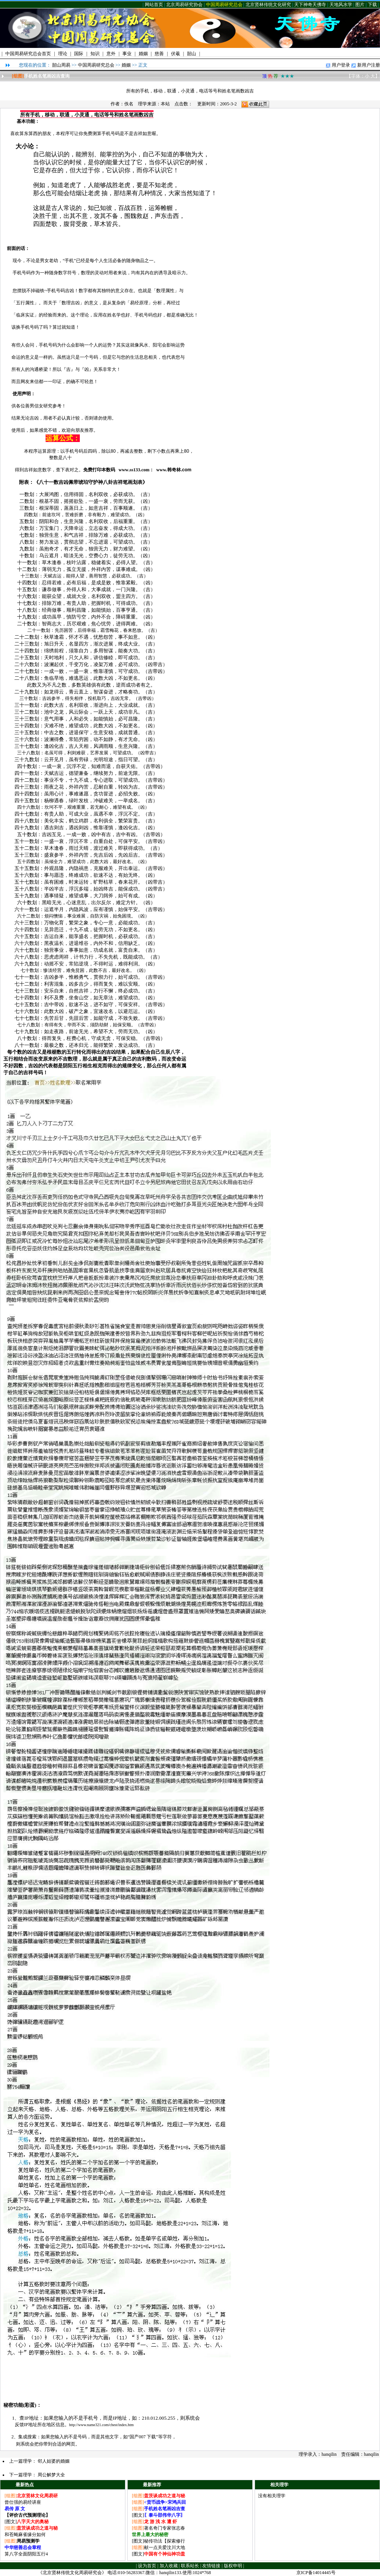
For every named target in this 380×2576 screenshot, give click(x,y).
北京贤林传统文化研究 (268, 4)
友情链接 (211, 2565)
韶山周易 (61, 65)
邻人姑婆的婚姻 (54, 2461)
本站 (165, 104)
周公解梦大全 (51, 2474)
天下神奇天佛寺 (310, 4)
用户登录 (341, 65)
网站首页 (154, 4)
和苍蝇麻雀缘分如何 (25, 2534)
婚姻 (126, 65)
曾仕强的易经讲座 (23, 2502)
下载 (372, 4)
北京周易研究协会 (184, 4)
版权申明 (233, 2565)
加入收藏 (169, 2565)
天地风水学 (340, 4)
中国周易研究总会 (224, 4)
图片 (359, 4)
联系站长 (190, 2565)
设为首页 (147, 2565)
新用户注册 (368, 65)
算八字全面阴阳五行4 (26, 2554)
